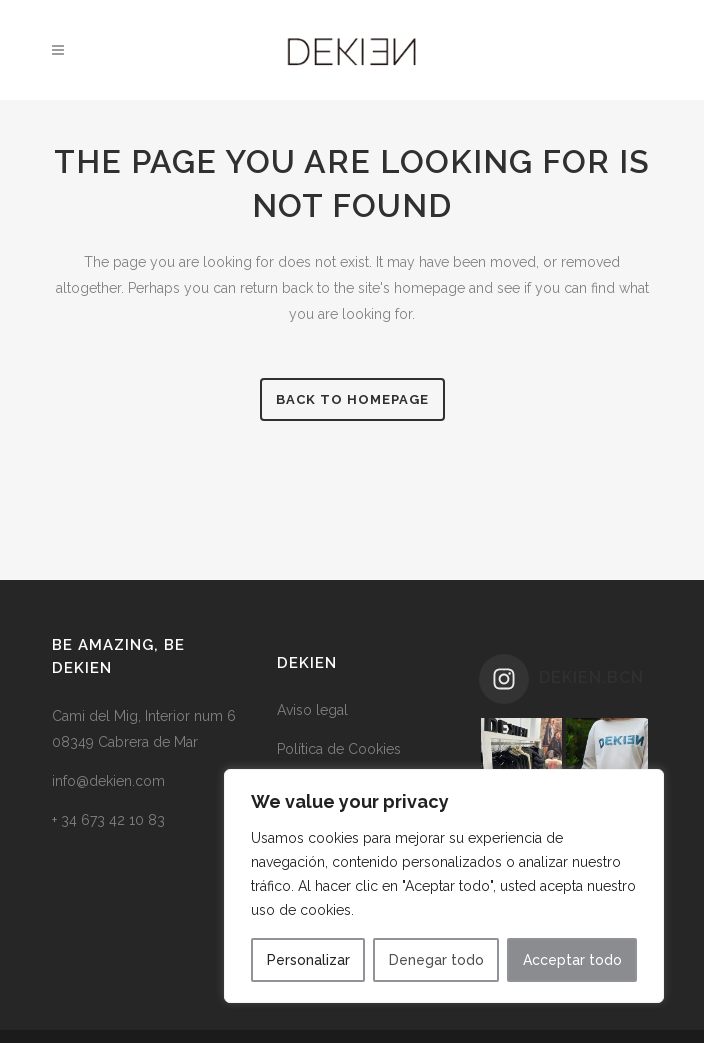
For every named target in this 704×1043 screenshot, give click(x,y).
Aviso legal (312, 710)
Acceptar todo (572, 960)
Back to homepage (352, 399)
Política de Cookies (339, 749)
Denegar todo (436, 960)
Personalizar (308, 960)
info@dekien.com (108, 781)
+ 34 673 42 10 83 (108, 820)
